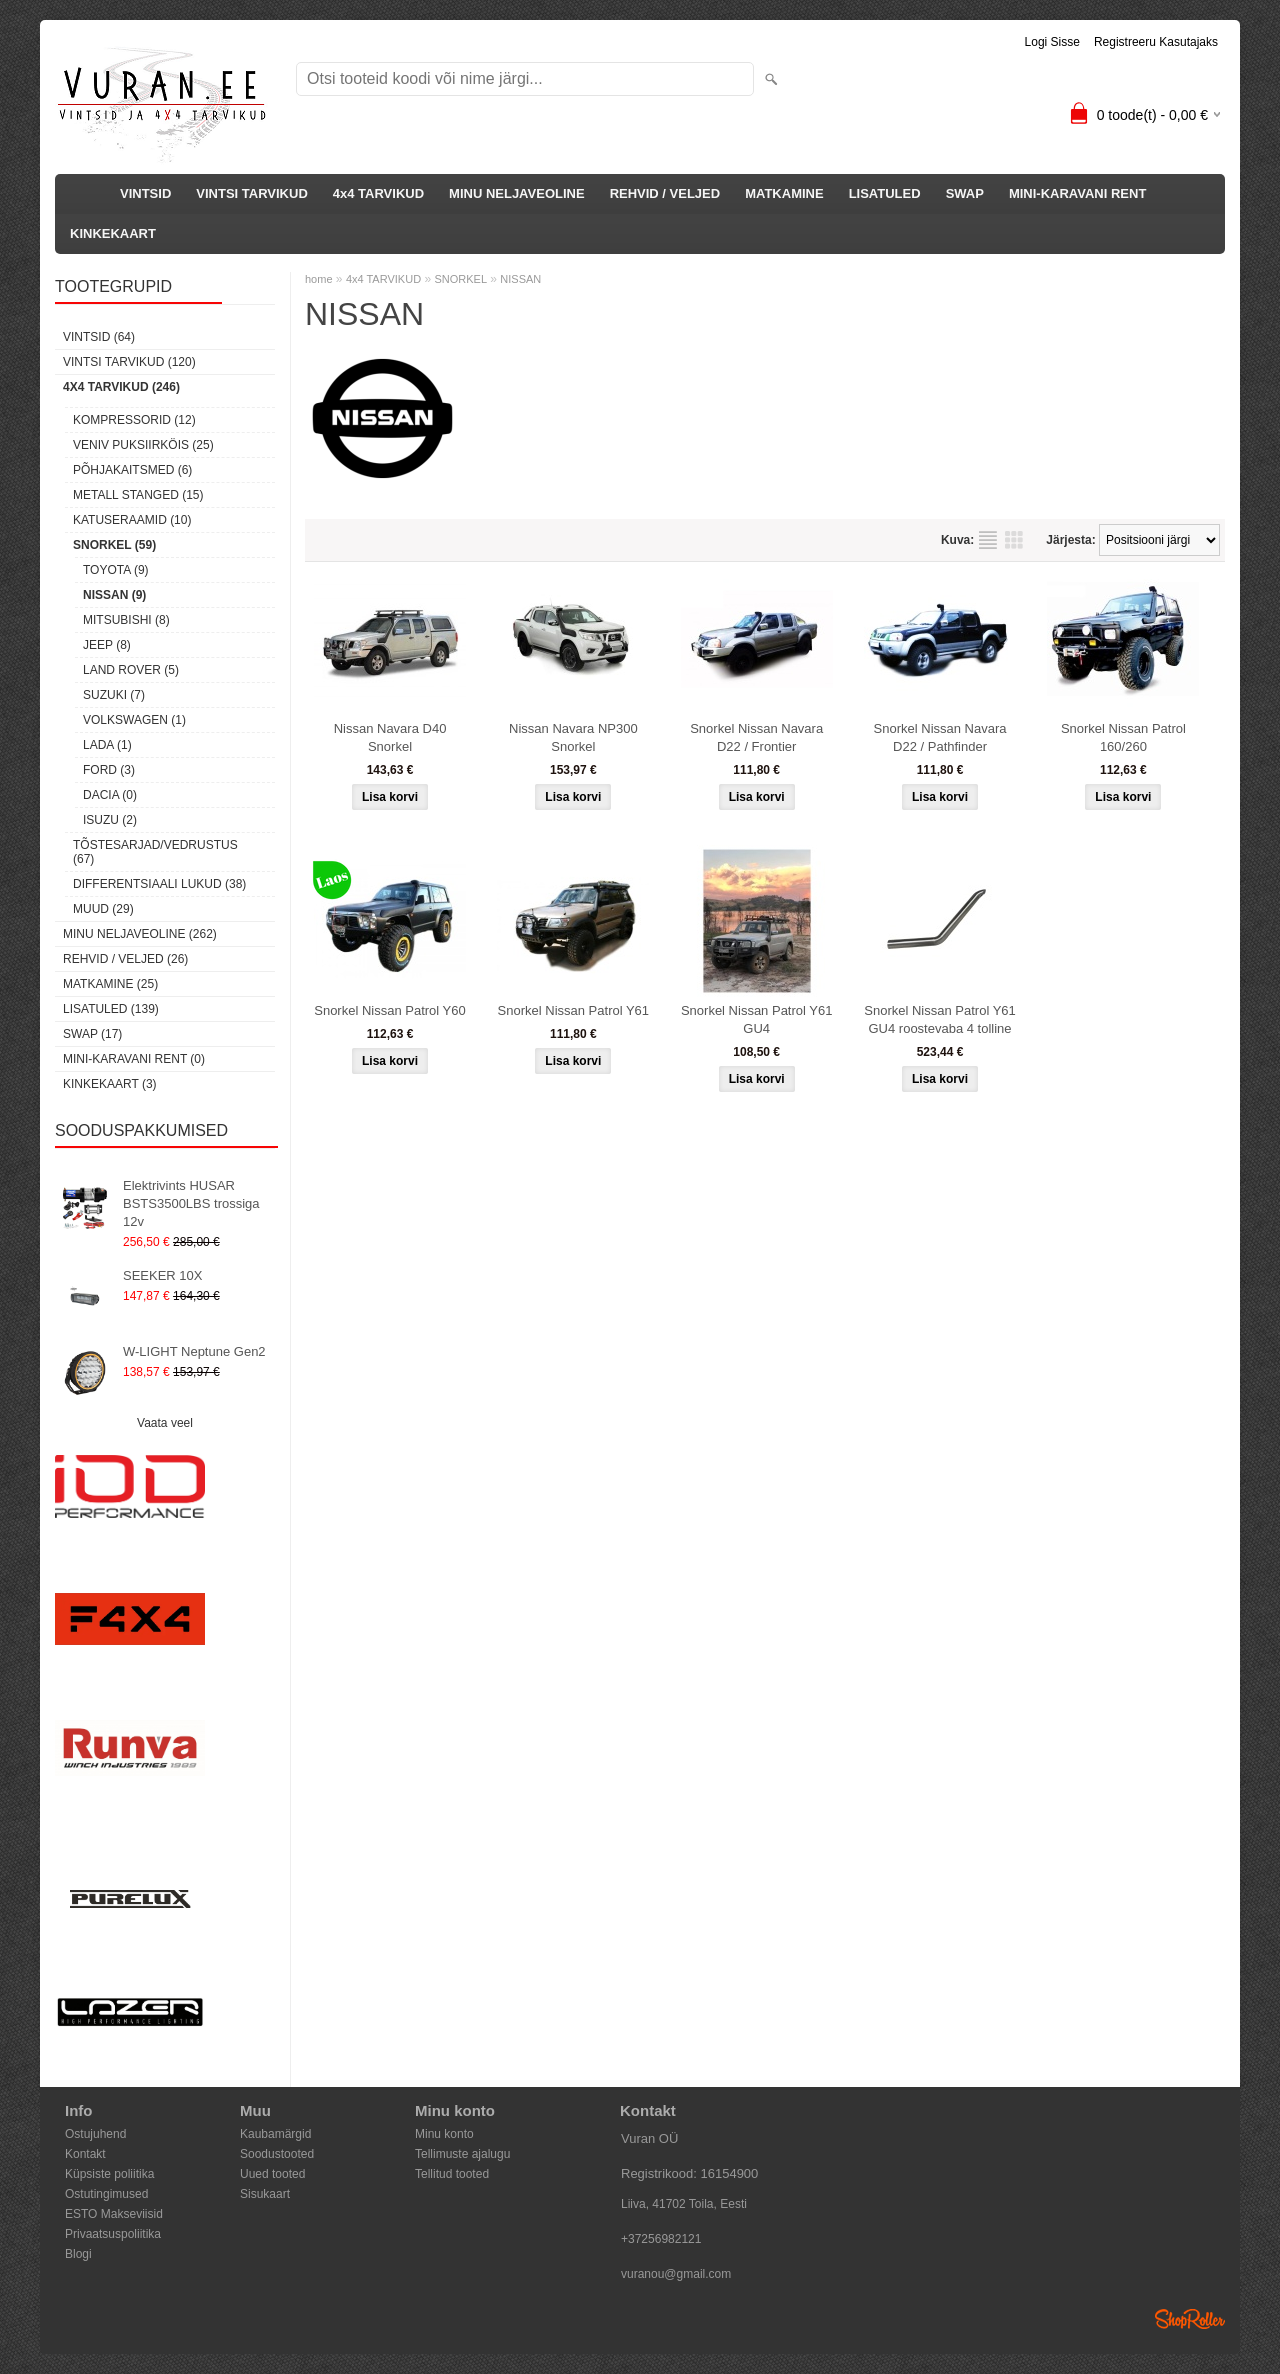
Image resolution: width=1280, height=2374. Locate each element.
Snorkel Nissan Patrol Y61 (574, 1010)
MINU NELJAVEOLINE (517, 193)
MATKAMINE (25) (110, 984)
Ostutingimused (106, 2194)
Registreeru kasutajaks (1156, 42)
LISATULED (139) (111, 1009)
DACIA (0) (110, 795)
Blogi (78, 2254)
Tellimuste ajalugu (462, 2154)
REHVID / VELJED (665, 193)
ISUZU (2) (110, 820)
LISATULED (885, 193)
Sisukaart (265, 2194)
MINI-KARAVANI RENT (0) (134, 1059)
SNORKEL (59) (114, 545)
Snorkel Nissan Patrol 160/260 (1123, 737)
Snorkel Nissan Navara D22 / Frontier (756, 737)
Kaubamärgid (275, 2134)
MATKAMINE (784, 193)
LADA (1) (107, 745)
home (319, 279)
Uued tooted (272, 2174)
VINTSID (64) (99, 337)
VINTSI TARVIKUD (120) (129, 362)
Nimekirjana (988, 540)
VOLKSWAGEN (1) (134, 720)
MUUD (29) (103, 909)
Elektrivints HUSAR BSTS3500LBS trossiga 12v (191, 1203)
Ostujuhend (95, 2134)
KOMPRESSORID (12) (134, 420)
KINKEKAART (113, 233)
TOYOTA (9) (116, 570)
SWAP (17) (92, 1034)
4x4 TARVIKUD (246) (121, 387)
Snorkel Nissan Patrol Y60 (390, 1010)
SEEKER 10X (163, 1275)
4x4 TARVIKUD (378, 193)
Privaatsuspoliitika (113, 2234)
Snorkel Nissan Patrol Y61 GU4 (757, 1019)
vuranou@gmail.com (676, 2274)
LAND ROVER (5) (131, 670)
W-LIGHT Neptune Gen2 (194, 1351)
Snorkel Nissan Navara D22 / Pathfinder (940, 737)
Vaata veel (165, 1423)
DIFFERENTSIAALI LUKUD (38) (159, 884)
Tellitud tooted (452, 2174)
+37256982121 (661, 2239)
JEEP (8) (107, 645)
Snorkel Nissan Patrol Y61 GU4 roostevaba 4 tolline (940, 1019)
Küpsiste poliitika (109, 2174)
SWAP (965, 193)
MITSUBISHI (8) (126, 620)
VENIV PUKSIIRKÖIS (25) (143, 445)
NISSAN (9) (114, 595)
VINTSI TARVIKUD (251, 193)
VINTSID (145, 193)
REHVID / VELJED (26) (125, 959)
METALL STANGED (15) (138, 495)
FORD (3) (109, 770)
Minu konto (444, 2134)
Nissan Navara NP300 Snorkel (573, 737)
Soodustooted (277, 2154)
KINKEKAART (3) (110, 1084)
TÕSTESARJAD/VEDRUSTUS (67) (155, 852)
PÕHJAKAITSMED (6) (132, 470)
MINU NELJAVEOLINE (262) (140, 934)
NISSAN (520, 279)
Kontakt (85, 2154)
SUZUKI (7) (114, 695)
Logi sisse (1052, 42)
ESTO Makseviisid (114, 2214)
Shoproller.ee (1190, 2319)
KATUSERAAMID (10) (132, 520)
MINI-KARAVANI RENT (1077, 193)
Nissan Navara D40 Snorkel (390, 737)
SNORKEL (460, 279)
